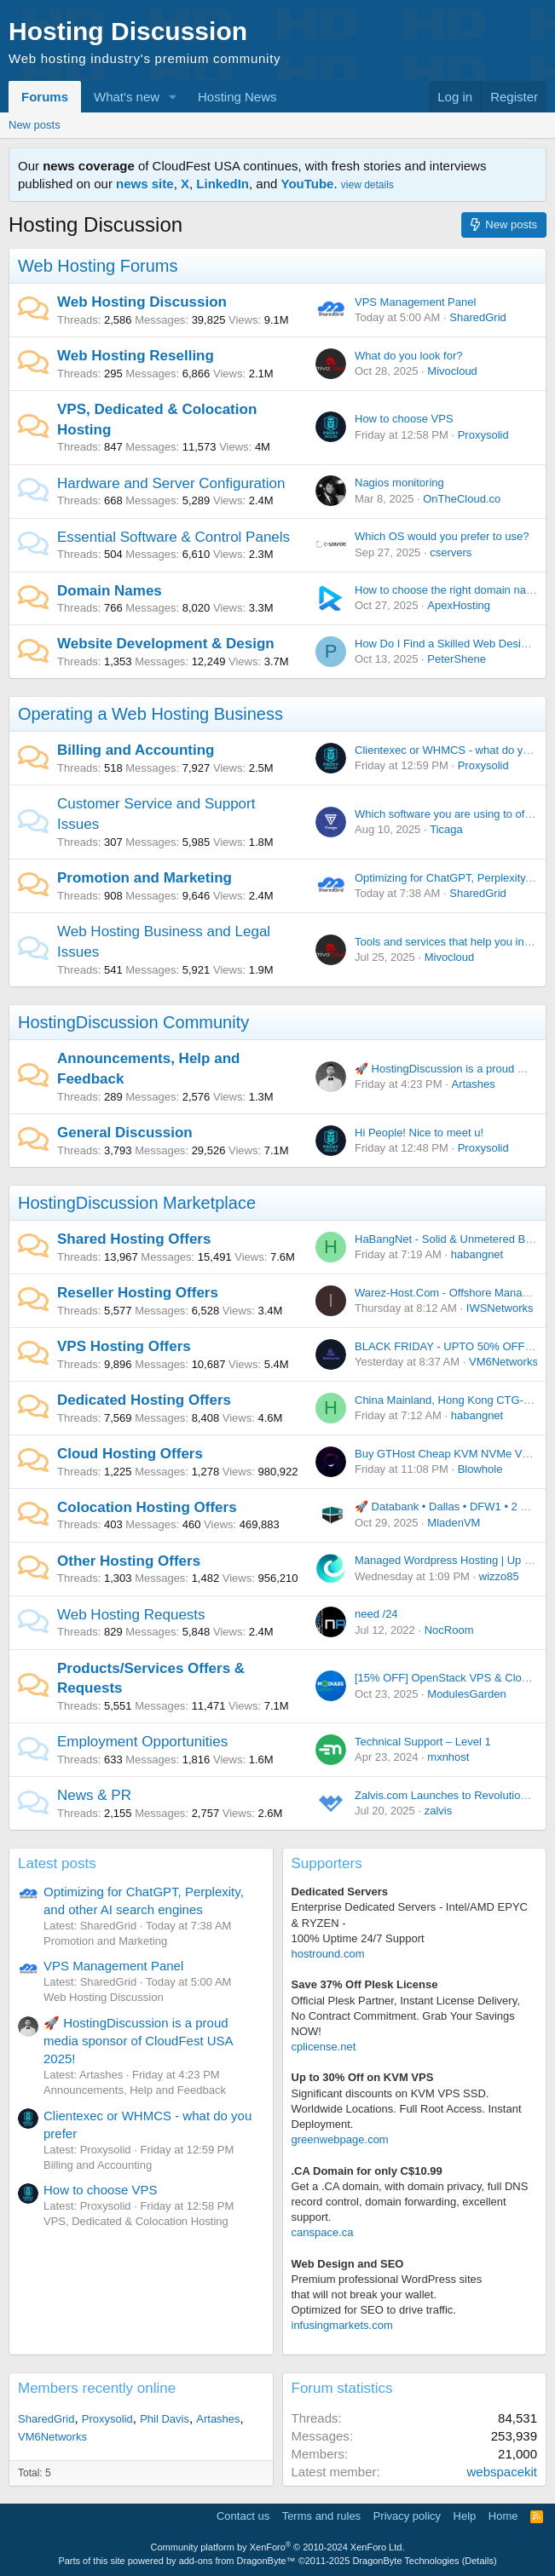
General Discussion (125, 1132)
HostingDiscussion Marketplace (137, 1202)
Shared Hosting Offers (134, 1239)
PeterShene (456, 659)
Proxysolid (483, 434)
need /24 (376, 1613)
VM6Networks (503, 1361)
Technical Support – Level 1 (423, 1741)
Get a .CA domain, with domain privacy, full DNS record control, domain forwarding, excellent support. (410, 2201)
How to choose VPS (404, 418)
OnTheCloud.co (461, 498)
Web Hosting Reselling (135, 356)
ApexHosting (458, 605)
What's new (126, 96)
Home (503, 2516)
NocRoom (449, 1630)
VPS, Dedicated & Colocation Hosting (135, 2221)
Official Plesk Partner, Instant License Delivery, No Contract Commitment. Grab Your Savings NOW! (406, 2016)
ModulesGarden (466, 1694)
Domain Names (109, 591)
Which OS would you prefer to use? (442, 536)
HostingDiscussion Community (133, 1022)
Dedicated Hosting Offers (144, 1400)
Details (479, 2561)
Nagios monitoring (399, 482)
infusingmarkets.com (342, 2325)
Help (465, 2516)
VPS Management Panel (415, 302)
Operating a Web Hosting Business (150, 713)
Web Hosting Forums (97, 265)
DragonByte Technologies (405, 2561)
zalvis (439, 1810)
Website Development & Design (166, 643)
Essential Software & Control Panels (173, 537)
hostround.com (328, 1953)
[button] (173, 96)
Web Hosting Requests (131, 1615)
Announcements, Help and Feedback (134, 2090)
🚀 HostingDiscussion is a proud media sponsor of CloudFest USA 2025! (138, 2040)
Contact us (243, 2516)
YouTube (307, 183)
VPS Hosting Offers (124, 1346)
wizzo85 (499, 1576)
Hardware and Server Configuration (171, 483)
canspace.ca (323, 2232)
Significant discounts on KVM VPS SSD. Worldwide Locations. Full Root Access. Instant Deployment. (407, 2108)
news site (145, 183)
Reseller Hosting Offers (137, 1293)
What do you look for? (408, 355)
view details (367, 185)
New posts (35, 124)
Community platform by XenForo (278, 2547)
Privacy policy (407, 2516)
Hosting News (237, 96)
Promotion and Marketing (144, 878)
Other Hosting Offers (128, 1561)
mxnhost (448, 1757)
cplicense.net (324, 2046)
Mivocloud (452, 371)
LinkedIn (222, 183)
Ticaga (446, 829)
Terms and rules (321, 2516)
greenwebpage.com (340, 2139)
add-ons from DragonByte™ (237, 2561)
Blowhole (480, 1469)
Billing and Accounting (135, 750)
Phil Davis (164, 2418)
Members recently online (97, 2388)
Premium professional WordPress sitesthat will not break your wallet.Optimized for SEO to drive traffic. (387, 2294)
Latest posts (57, 1863)
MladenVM (453, 1522)
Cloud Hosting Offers (130, 1454)
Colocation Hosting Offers (147, 1507)
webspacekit (501, 2471)
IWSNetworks (500, 1308)
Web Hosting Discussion (142, 302)
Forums (44, 96)
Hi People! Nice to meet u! (419, 1132)
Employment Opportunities (142, 1742)
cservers (450, 552)
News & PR (94, 1795)
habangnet (477, 1254)
